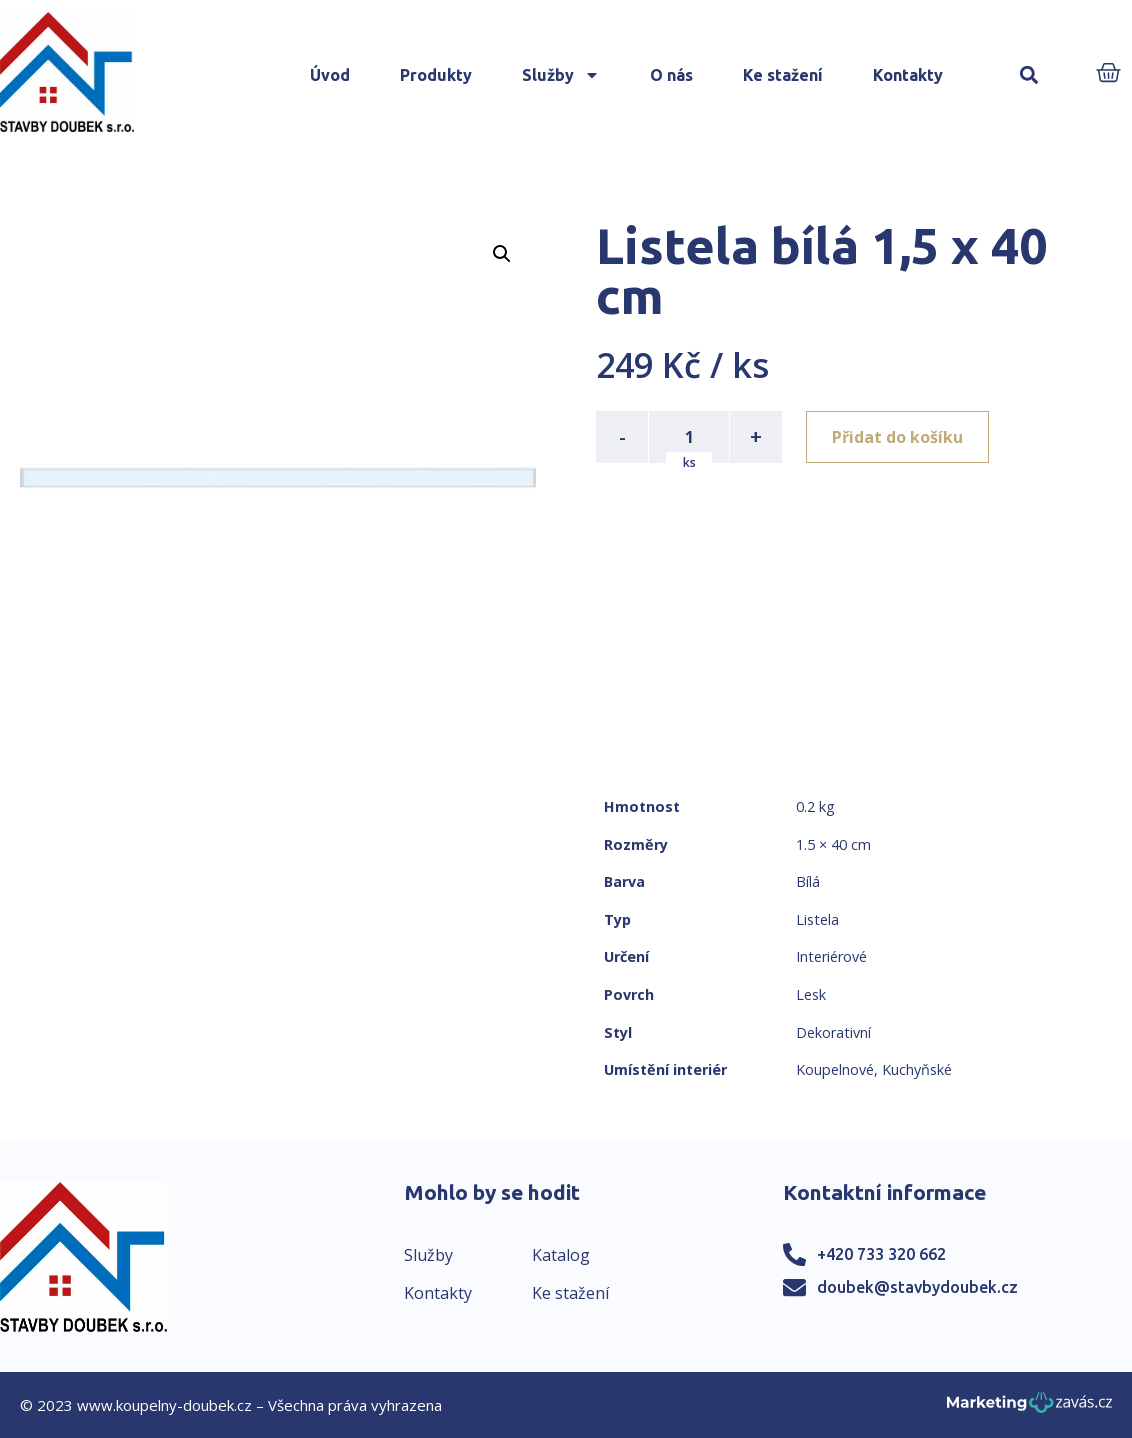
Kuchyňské (917, 1069)
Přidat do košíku (897, 437)
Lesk (811, 994)
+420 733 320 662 (881, 1254)
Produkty (436, 75)
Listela (817, 919)
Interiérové (831, 956)
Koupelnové (835, 1069)
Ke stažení (783, 75)
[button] (1029, 75)
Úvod (330, 75)
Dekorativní (833, 1032)
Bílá (808, 881)
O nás (671, 75)
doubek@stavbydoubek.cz (917, 1287)
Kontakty (908, 75)
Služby (561, 75)
